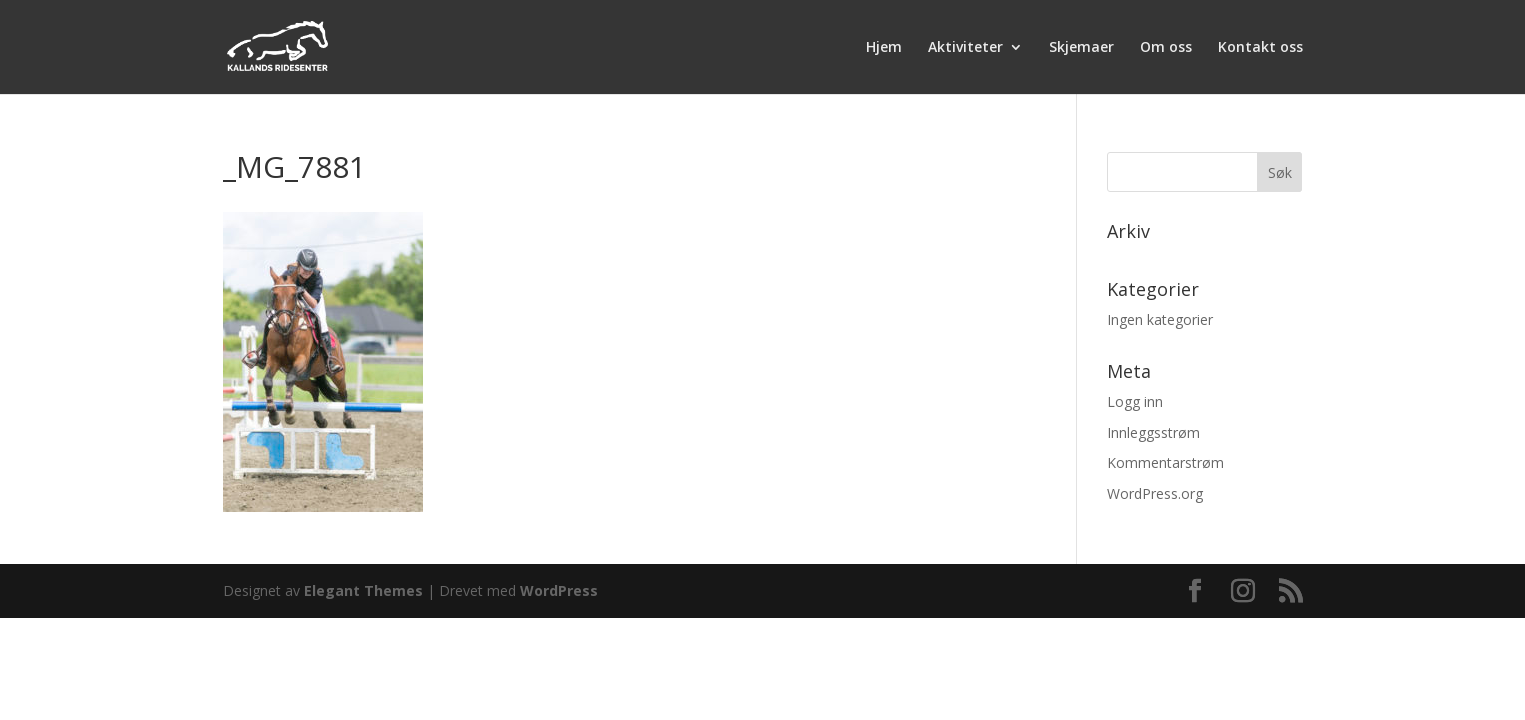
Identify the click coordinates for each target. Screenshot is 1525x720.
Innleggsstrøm (1153, 432)
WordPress (559, 590)
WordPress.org (1155, 493)
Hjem (884, 48)
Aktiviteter (965, 48)
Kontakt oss (1260, 48)
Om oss (1166, 48)
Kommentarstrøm (1165, 462)
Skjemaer (1081, 48)
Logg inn (1135, 401)
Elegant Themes (363, 590)
